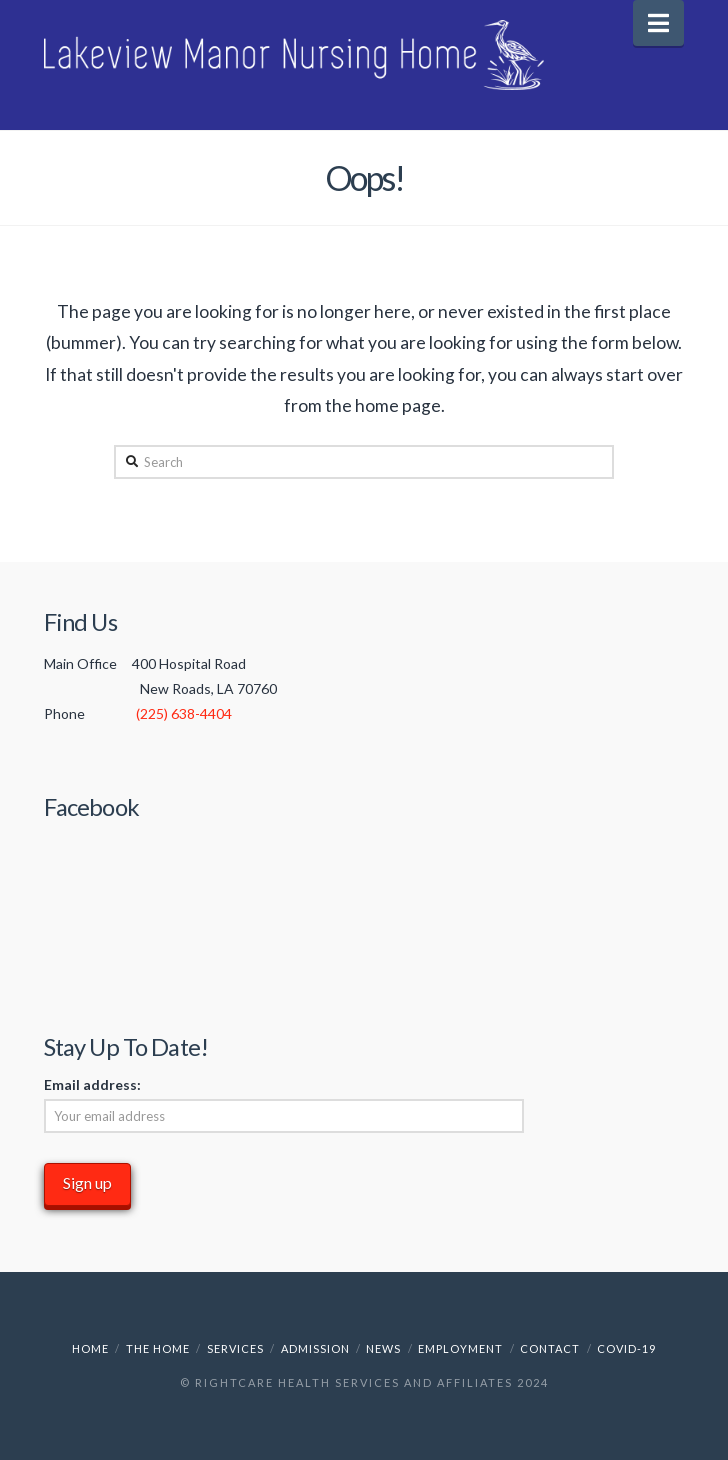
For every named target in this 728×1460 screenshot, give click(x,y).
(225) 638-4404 (184, 713)
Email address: (92, 1084)
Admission (315, 1348)
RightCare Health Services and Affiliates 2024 (372, 1382)
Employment (460, 1348)
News (383, 1348)
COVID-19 (626, 1348)
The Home (158, 1348)
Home (90, 1348)
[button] (658, 23)
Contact (550, 1348)
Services (235, 1348)
